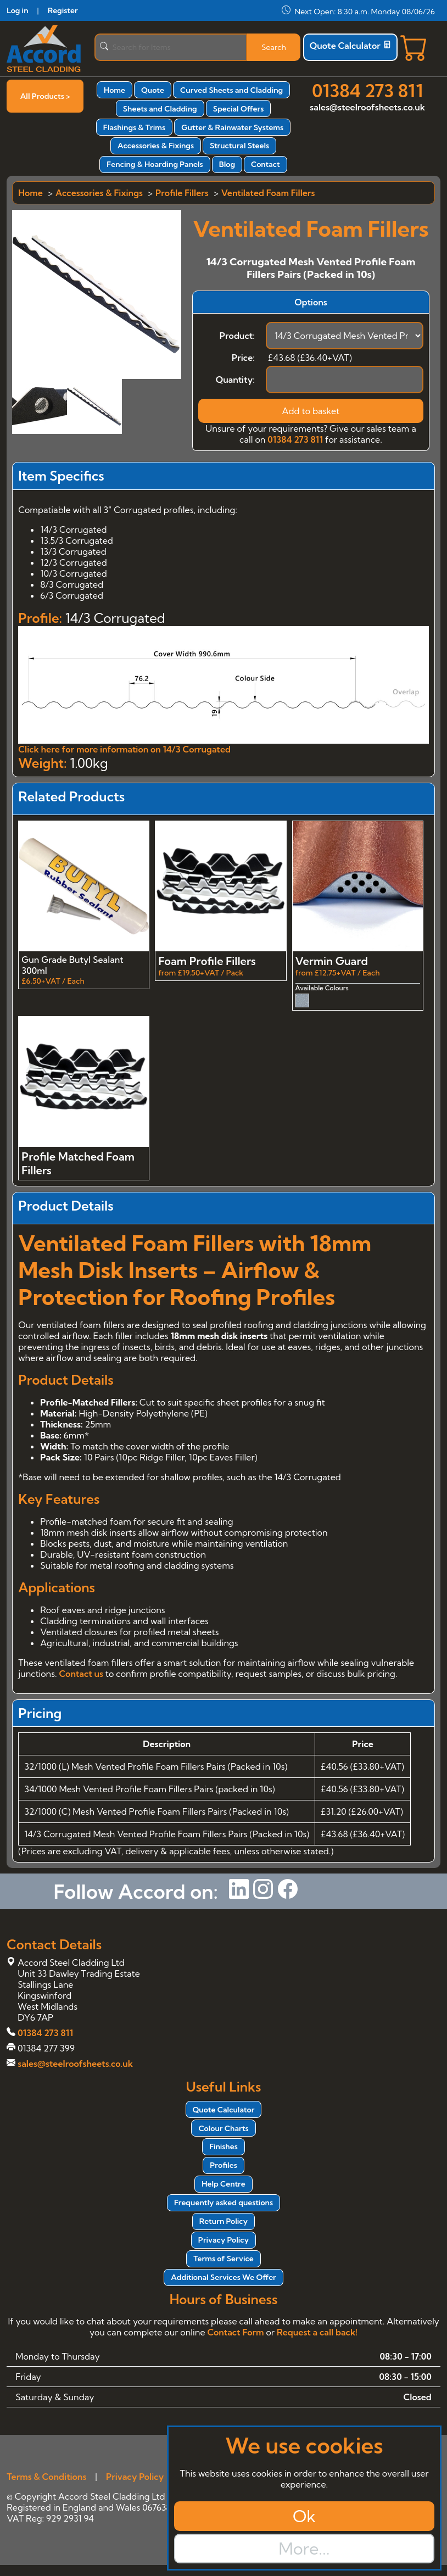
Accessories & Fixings (156, 145)
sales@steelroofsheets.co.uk (367, 107)
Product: (237, 335)
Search (273, 47)
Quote (152, 90)
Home (114, 90)
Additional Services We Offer (223, 2277)
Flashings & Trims (134, 127)
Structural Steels (239, 145)
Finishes (223, 2146)
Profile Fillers (182, 192)
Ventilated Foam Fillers (268, 192)
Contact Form (235, 2332)
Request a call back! (317, 2332)
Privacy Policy (223, 2240)
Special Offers (238, 109)
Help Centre (223, 2184)
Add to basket (311, 410)
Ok (304, 2516)
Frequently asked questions (223, 2202)
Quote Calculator (350, 45)
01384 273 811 (367, 91)
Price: (243, 357)
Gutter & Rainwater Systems (232, 127)
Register (63, 10)
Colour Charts (223, 2128)
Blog (227, 164)
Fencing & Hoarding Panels (155, 164)
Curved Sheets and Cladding (231, 90)
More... (303, 2548)
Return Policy (223, 2221)
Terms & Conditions (46, 2476)
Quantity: (235, 379)
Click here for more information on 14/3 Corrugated (124, 749)
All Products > (45, 96)
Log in (17, 10)
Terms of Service (223, 2258)
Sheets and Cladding (160, 109)
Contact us (81, 1673)
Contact (265, 164)
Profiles (223, 2165)
